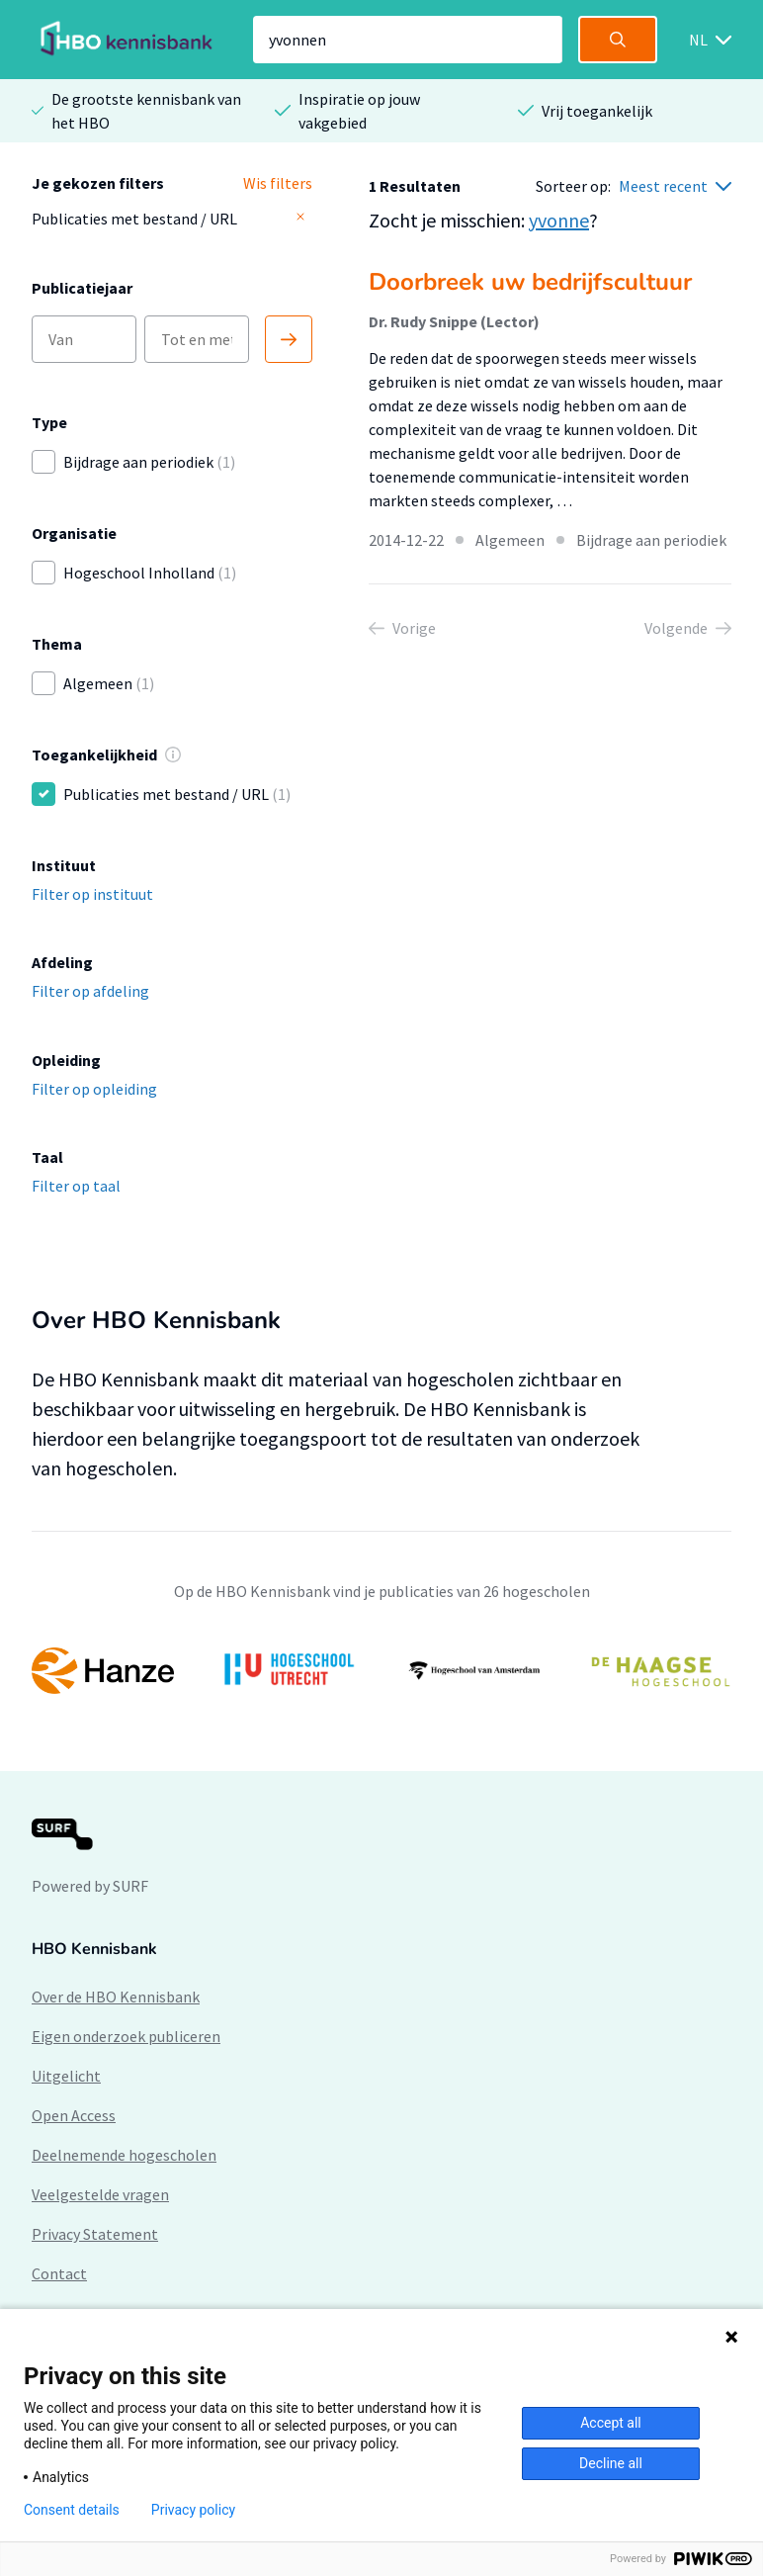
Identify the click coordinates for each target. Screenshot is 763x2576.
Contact (59, 2273)
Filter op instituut (92, 894)
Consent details (72, 2510)
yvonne (559, 220)
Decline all (610, 2463)
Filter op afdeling (90, 991)
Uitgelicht (66, 2076)
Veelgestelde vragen (100, 2194)
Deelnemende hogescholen (124, 2155)
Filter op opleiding (94, 1089)
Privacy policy (193, 2510)
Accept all (610, 2423)
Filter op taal (76, 1186)
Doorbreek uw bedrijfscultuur (530, 282)
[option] (381, 1670)
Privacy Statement (95, 2234)
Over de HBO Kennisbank (116, 1996)
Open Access (74, 2115)
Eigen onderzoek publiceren (126, 2036)
